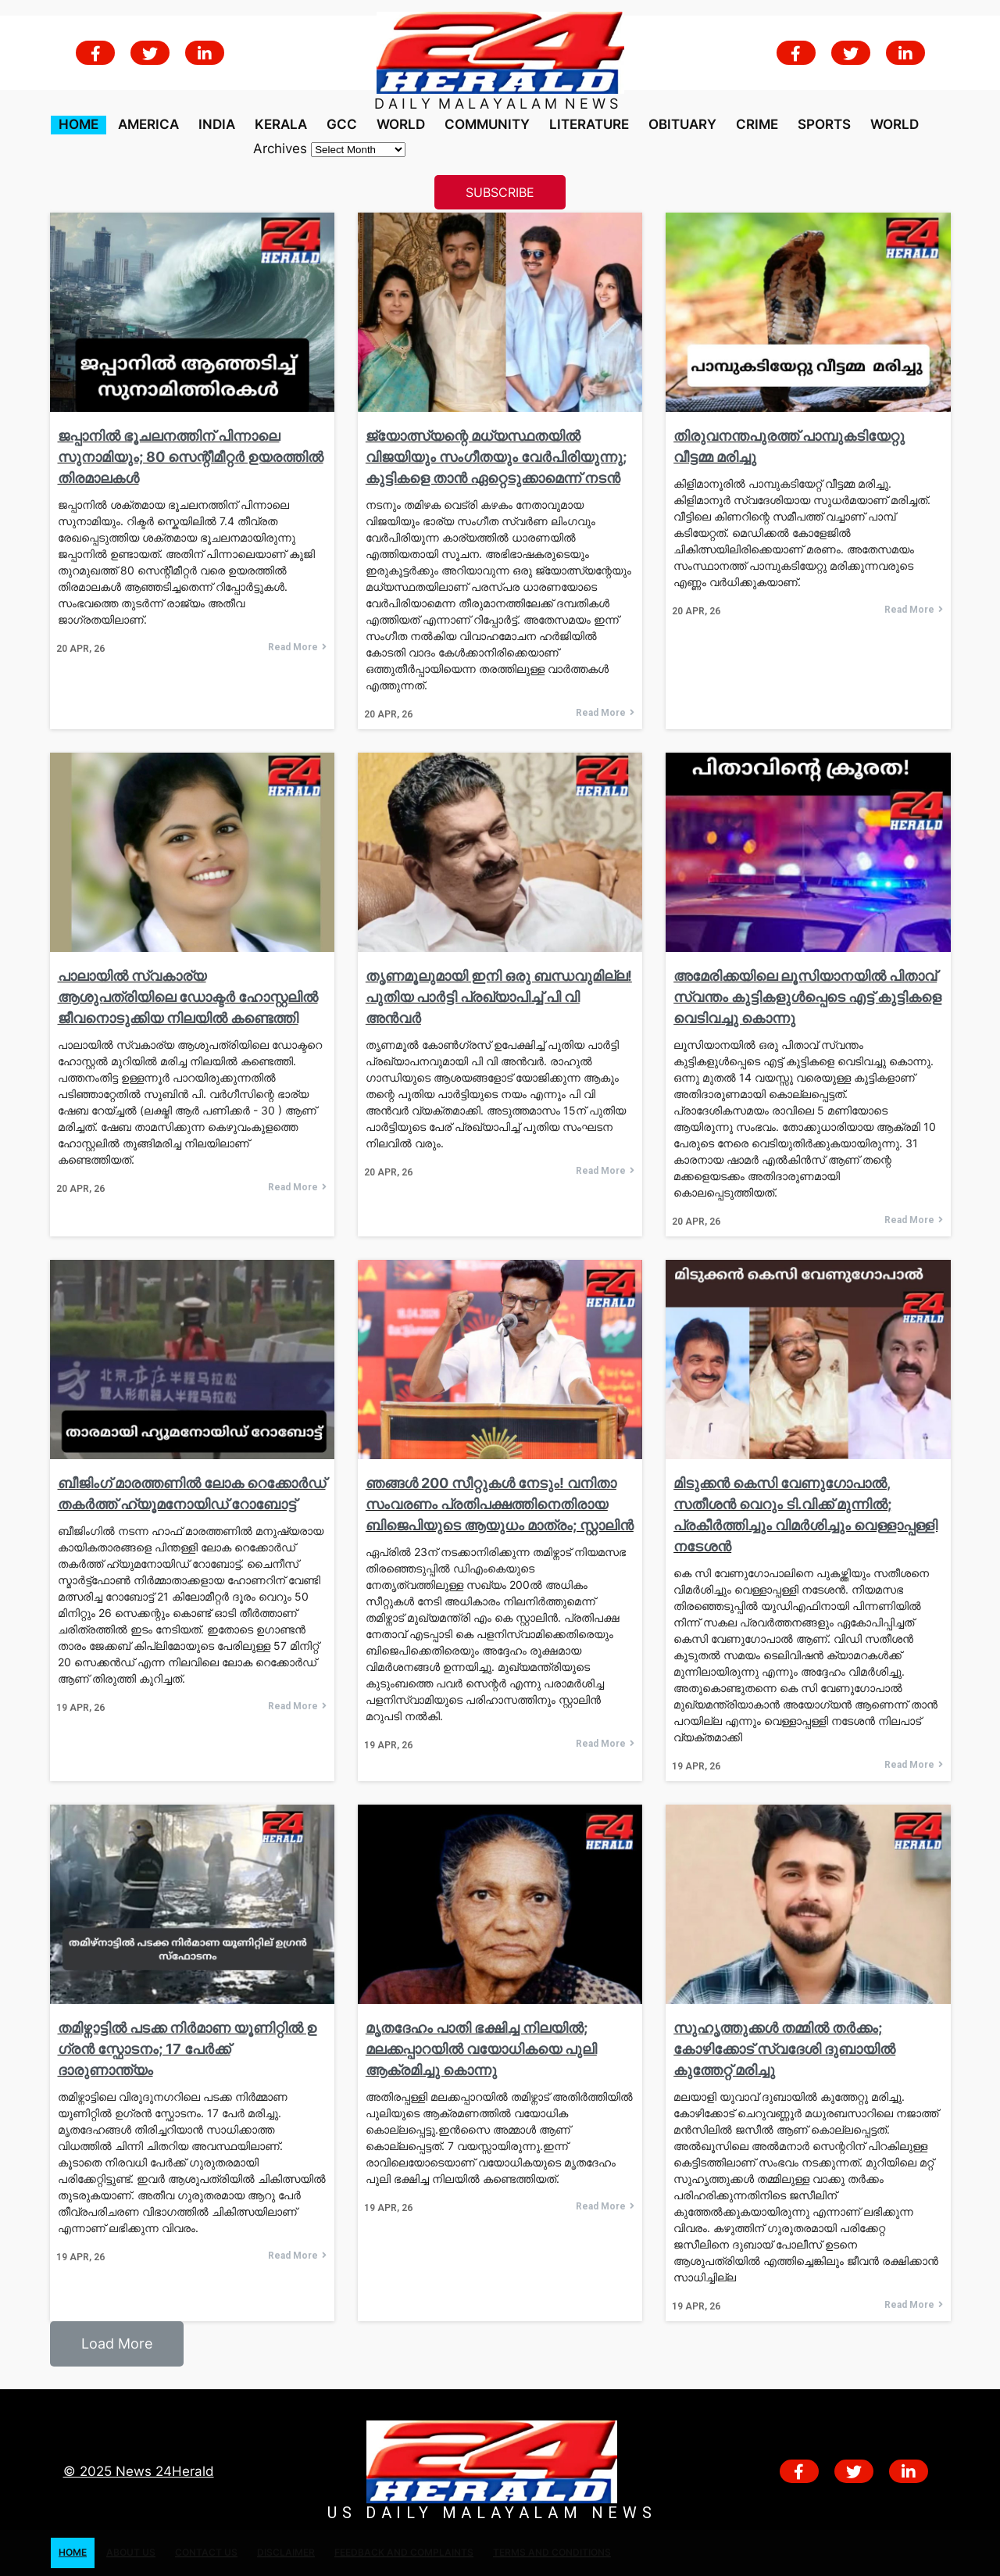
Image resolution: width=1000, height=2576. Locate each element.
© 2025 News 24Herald (138, 2471)
